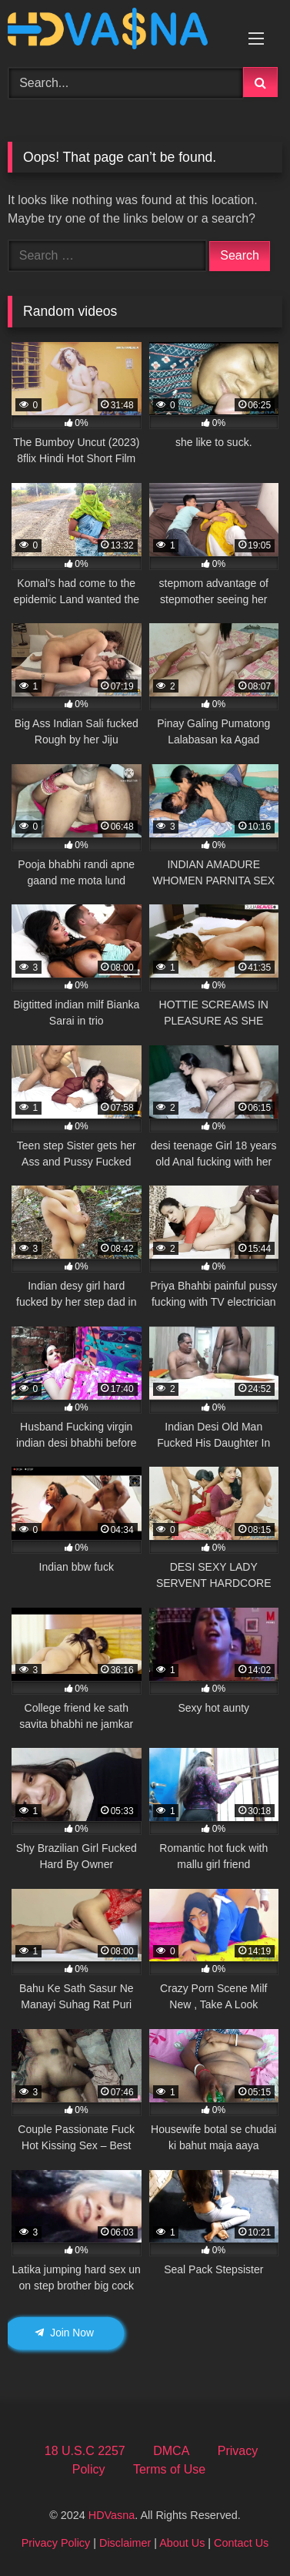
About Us (182, 2543)
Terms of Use (169, 2469)
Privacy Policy (56, 2543)
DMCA (171, 2450)
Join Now (64, 2333)
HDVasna (111, 2515)
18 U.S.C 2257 (85, 2450)
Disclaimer (125, 2543)
